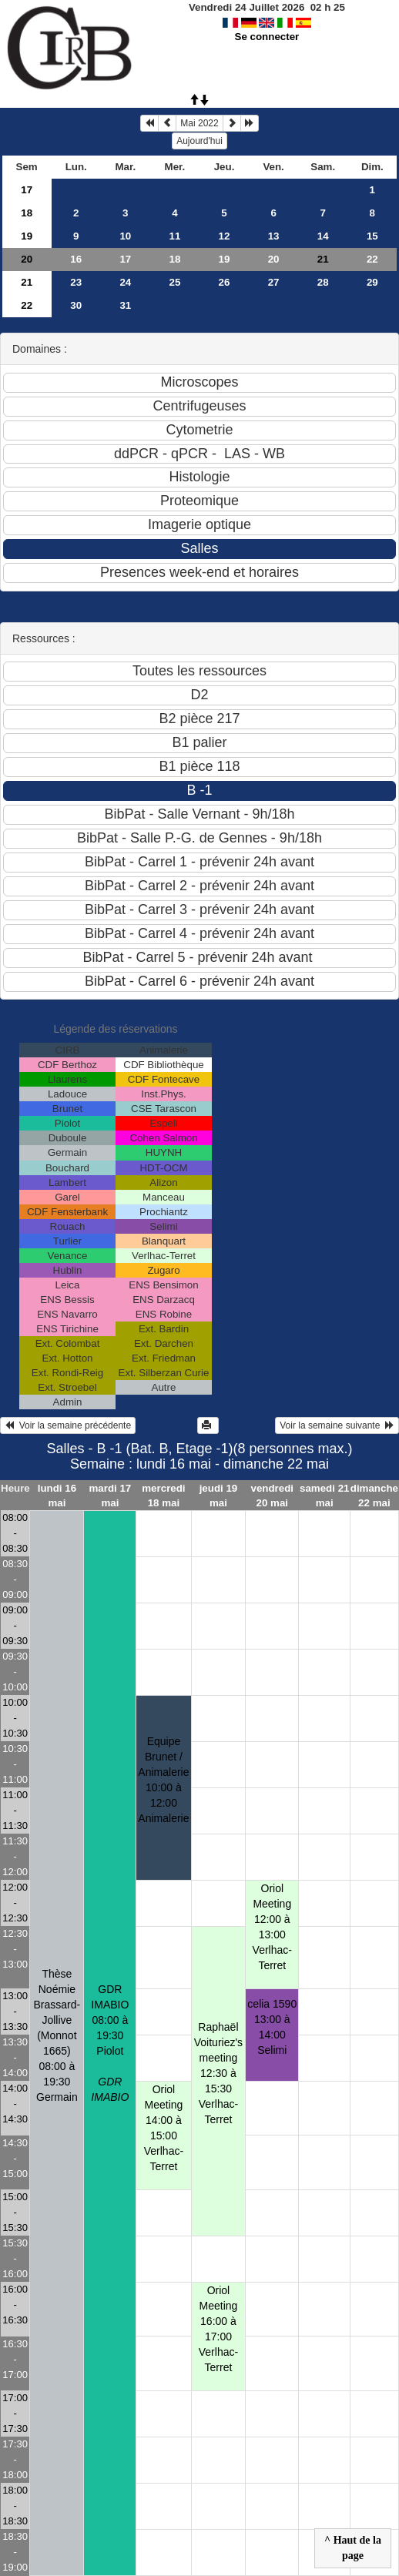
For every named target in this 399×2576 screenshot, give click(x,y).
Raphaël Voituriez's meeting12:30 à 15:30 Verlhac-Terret (218, 2073)
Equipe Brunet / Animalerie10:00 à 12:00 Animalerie (163, 1779)
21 (26, 282)
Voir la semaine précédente (68, 1425)
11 (175, 236)
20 (26, 259)
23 (76, 282)
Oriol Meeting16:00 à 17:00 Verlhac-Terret (218, 2328)
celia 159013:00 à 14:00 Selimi (272, 2027)
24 (125, 282)
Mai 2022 (199, 123)
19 (26, 236)
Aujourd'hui (199, 141)
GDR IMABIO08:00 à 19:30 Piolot (110, 2043)
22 (372, 259)
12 (224, 236)
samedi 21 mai (324, 1495)
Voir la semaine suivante (337, 1425)
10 (125, 236)
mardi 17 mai (110, 1495)
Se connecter (267, 36)
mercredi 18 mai (163, 1495)
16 (76, 259)
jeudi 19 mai (219, 1495)
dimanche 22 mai (374, 1495)
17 (26, 190)
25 (175, 282)
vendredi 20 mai (272, 1495)
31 (125, 305)
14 (323, 236)
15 (372, 236)
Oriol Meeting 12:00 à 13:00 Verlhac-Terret (272, 1926)
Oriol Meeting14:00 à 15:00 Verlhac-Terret (163, 2127)
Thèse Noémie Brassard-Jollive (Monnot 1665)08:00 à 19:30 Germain (57, 2035)
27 (274, 282)
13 (274, 236)
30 (76, 305)
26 (224, 282)
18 (26, 213)
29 (372, 282)
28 (323, 282)
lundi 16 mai (57, 1495)
